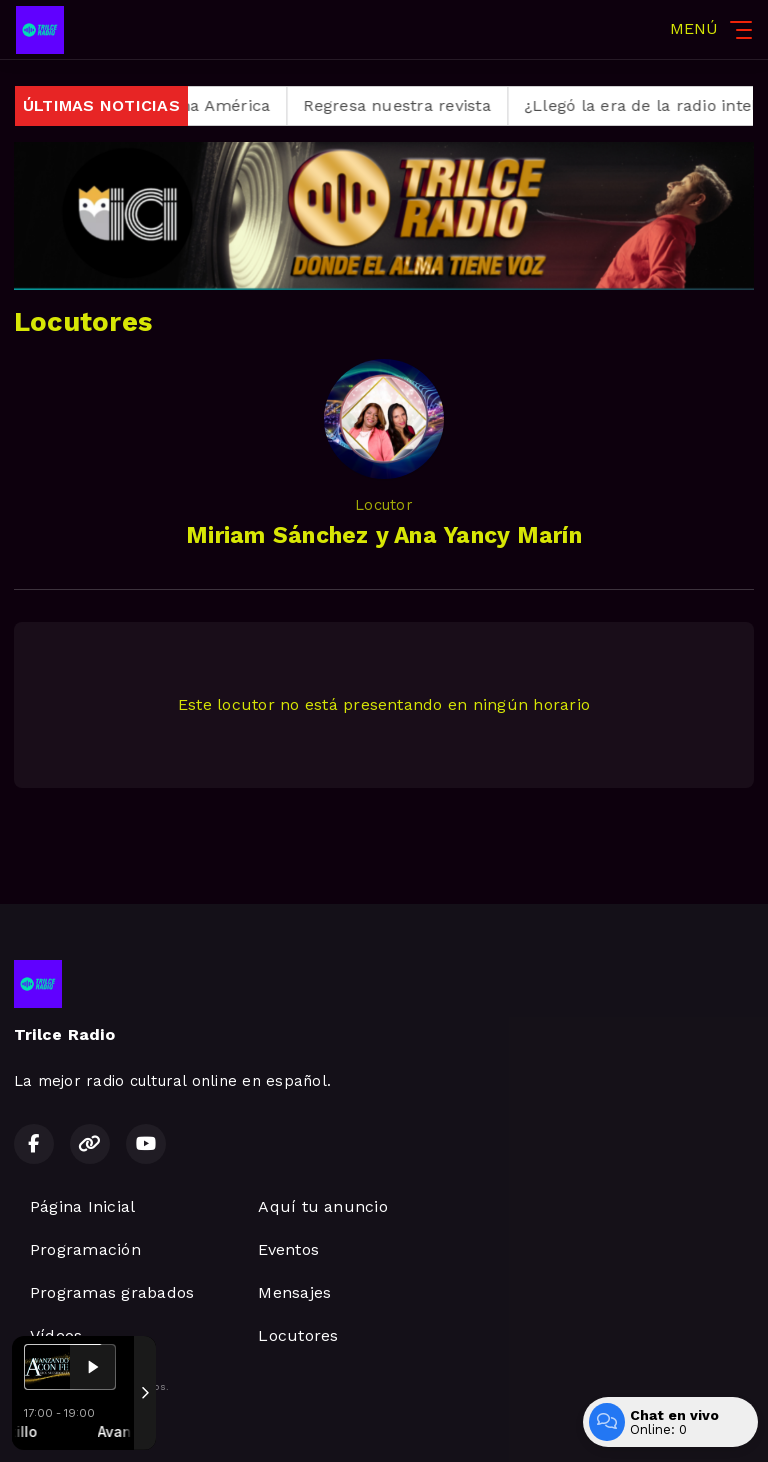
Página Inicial (82, 1206)
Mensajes (294, 1292)
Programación (85, 1249)
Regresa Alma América (203, 105)
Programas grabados (112, 1292)
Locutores (298, 1335)
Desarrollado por (81, 1425)
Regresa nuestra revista (419, 105)
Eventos (288, 1249)
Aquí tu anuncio (323, 1206)
